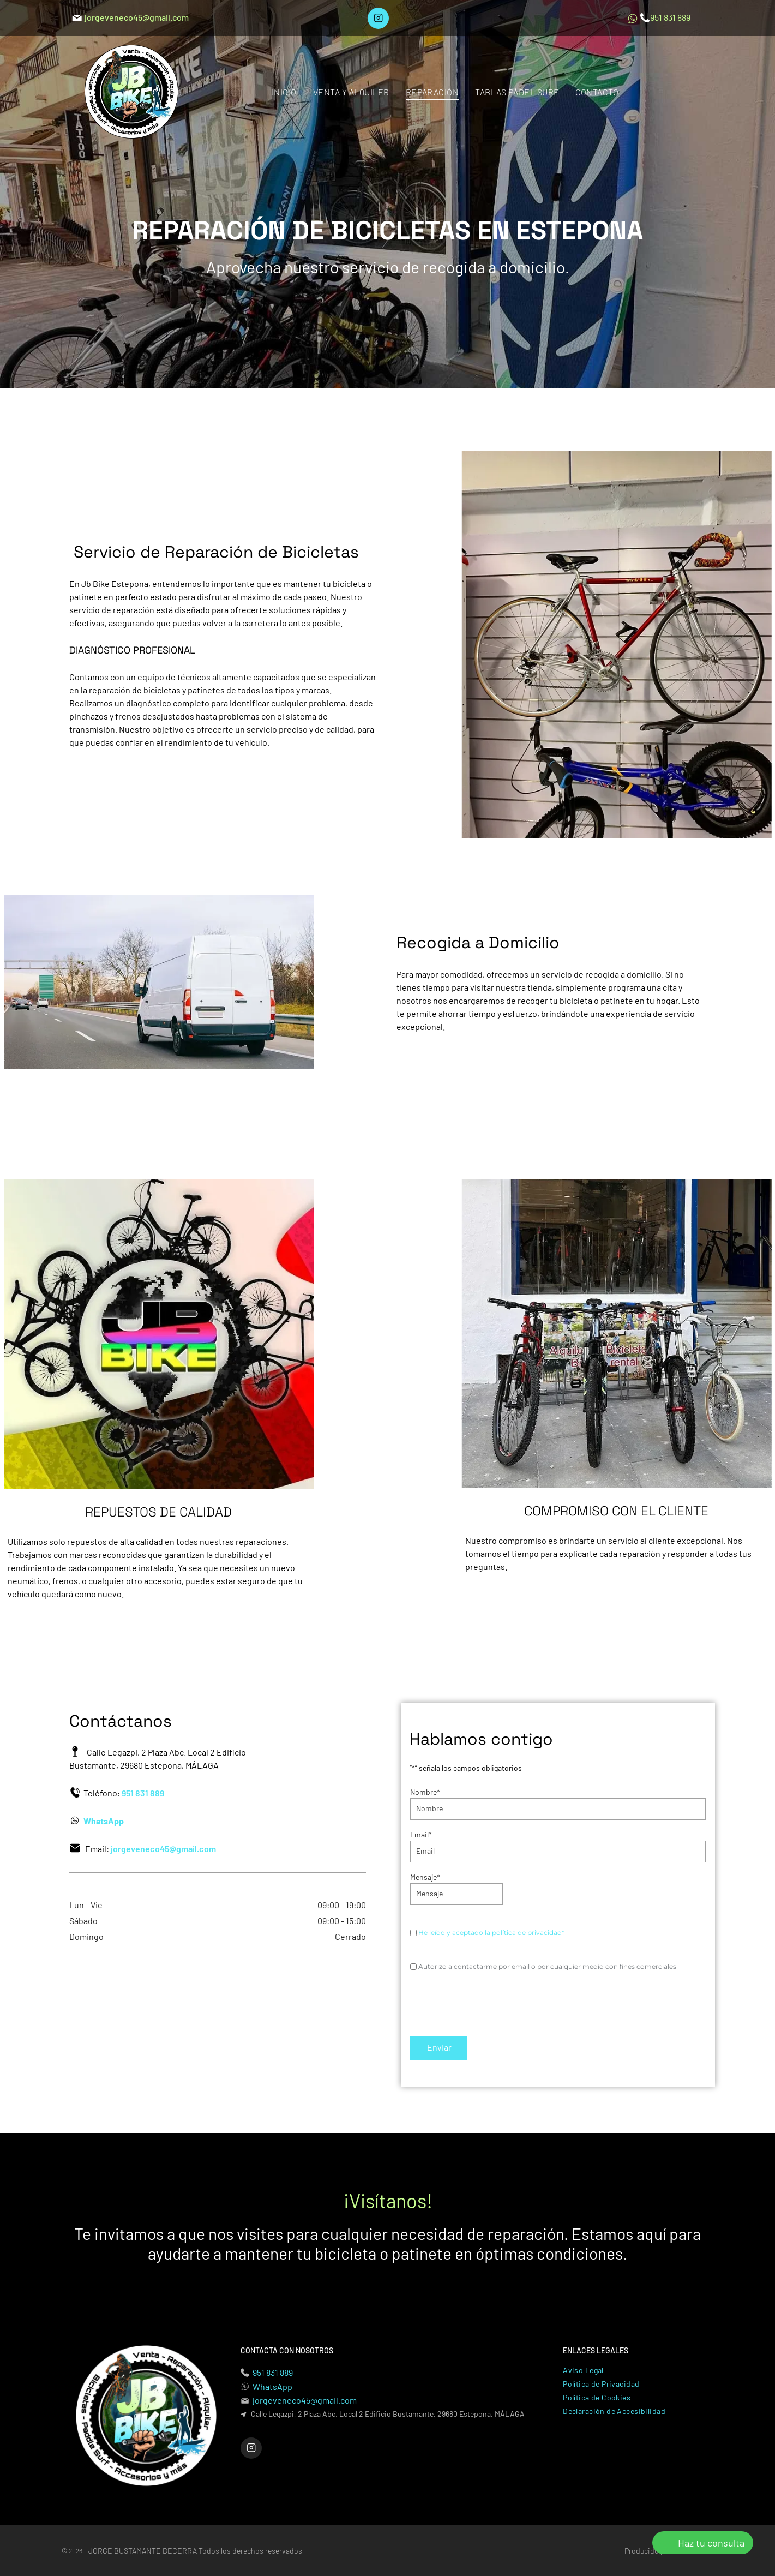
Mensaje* (425, 1877)
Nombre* (425, 1791)
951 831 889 (273, 2372)
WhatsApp (272, 2386)
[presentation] (493, 2003)
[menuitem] (284, 91)
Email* (421, 1834)
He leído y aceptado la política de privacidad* (491, 1932)
